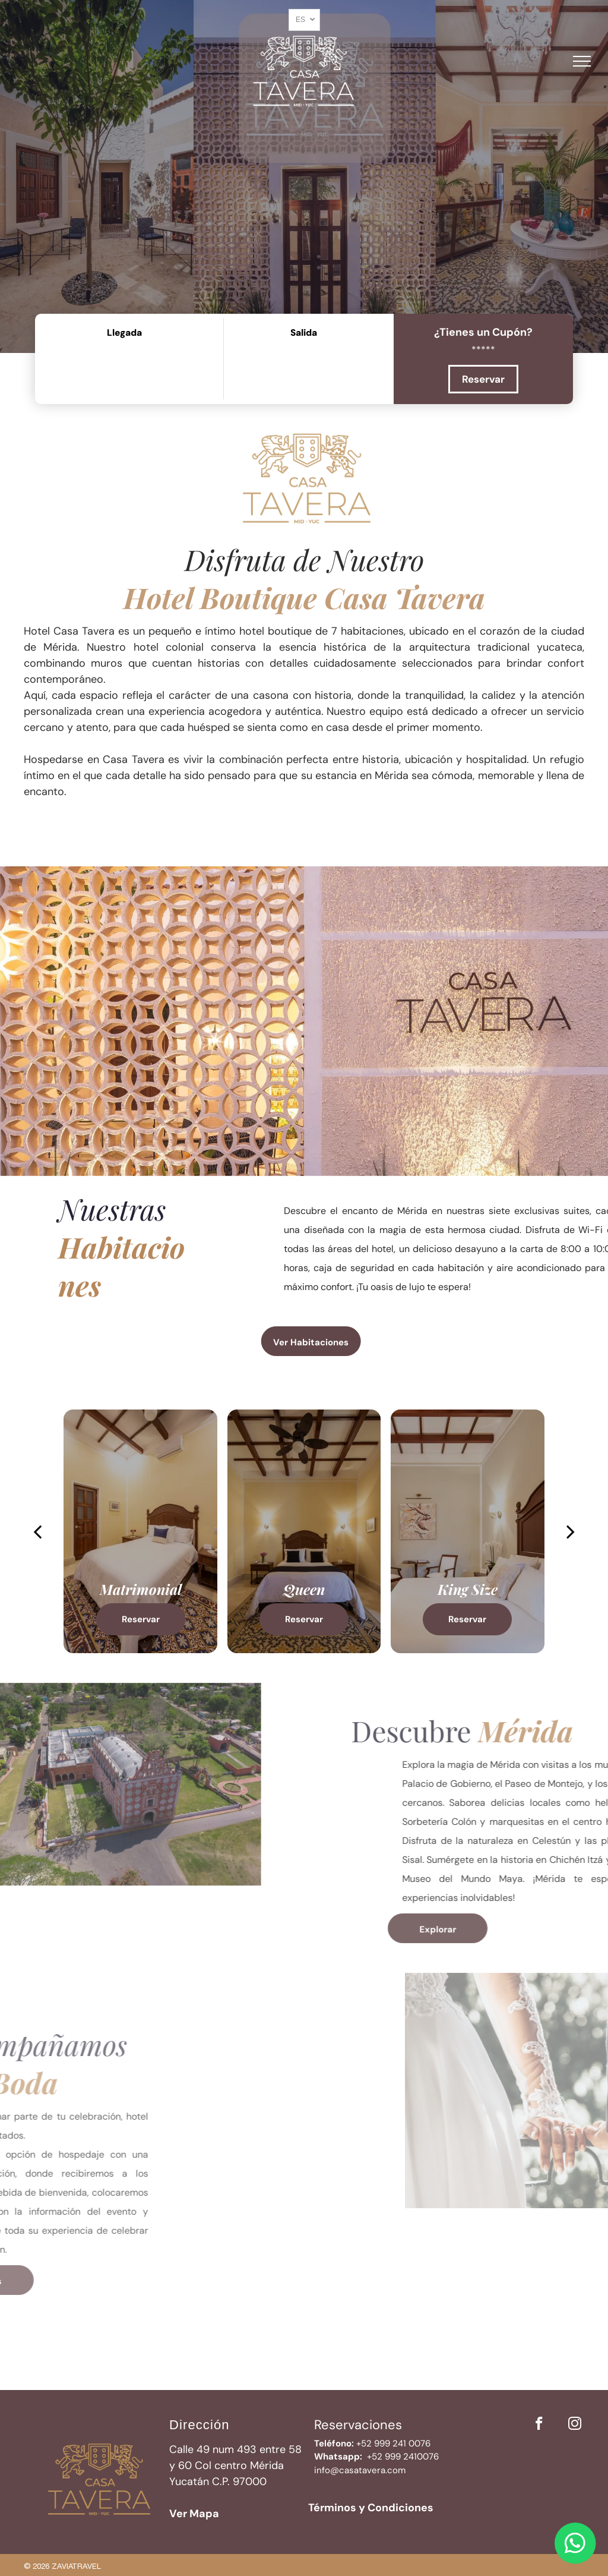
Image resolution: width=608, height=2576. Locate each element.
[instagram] (574, 2425)
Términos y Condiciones (370, 2508)
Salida (303, 333)
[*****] (483, 349)
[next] (570, 1531)
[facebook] (539, 2425)
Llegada (124, 333)
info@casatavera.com (360, 2470)
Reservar (483, 379)
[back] (37, 1531)
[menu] (581, 61)
